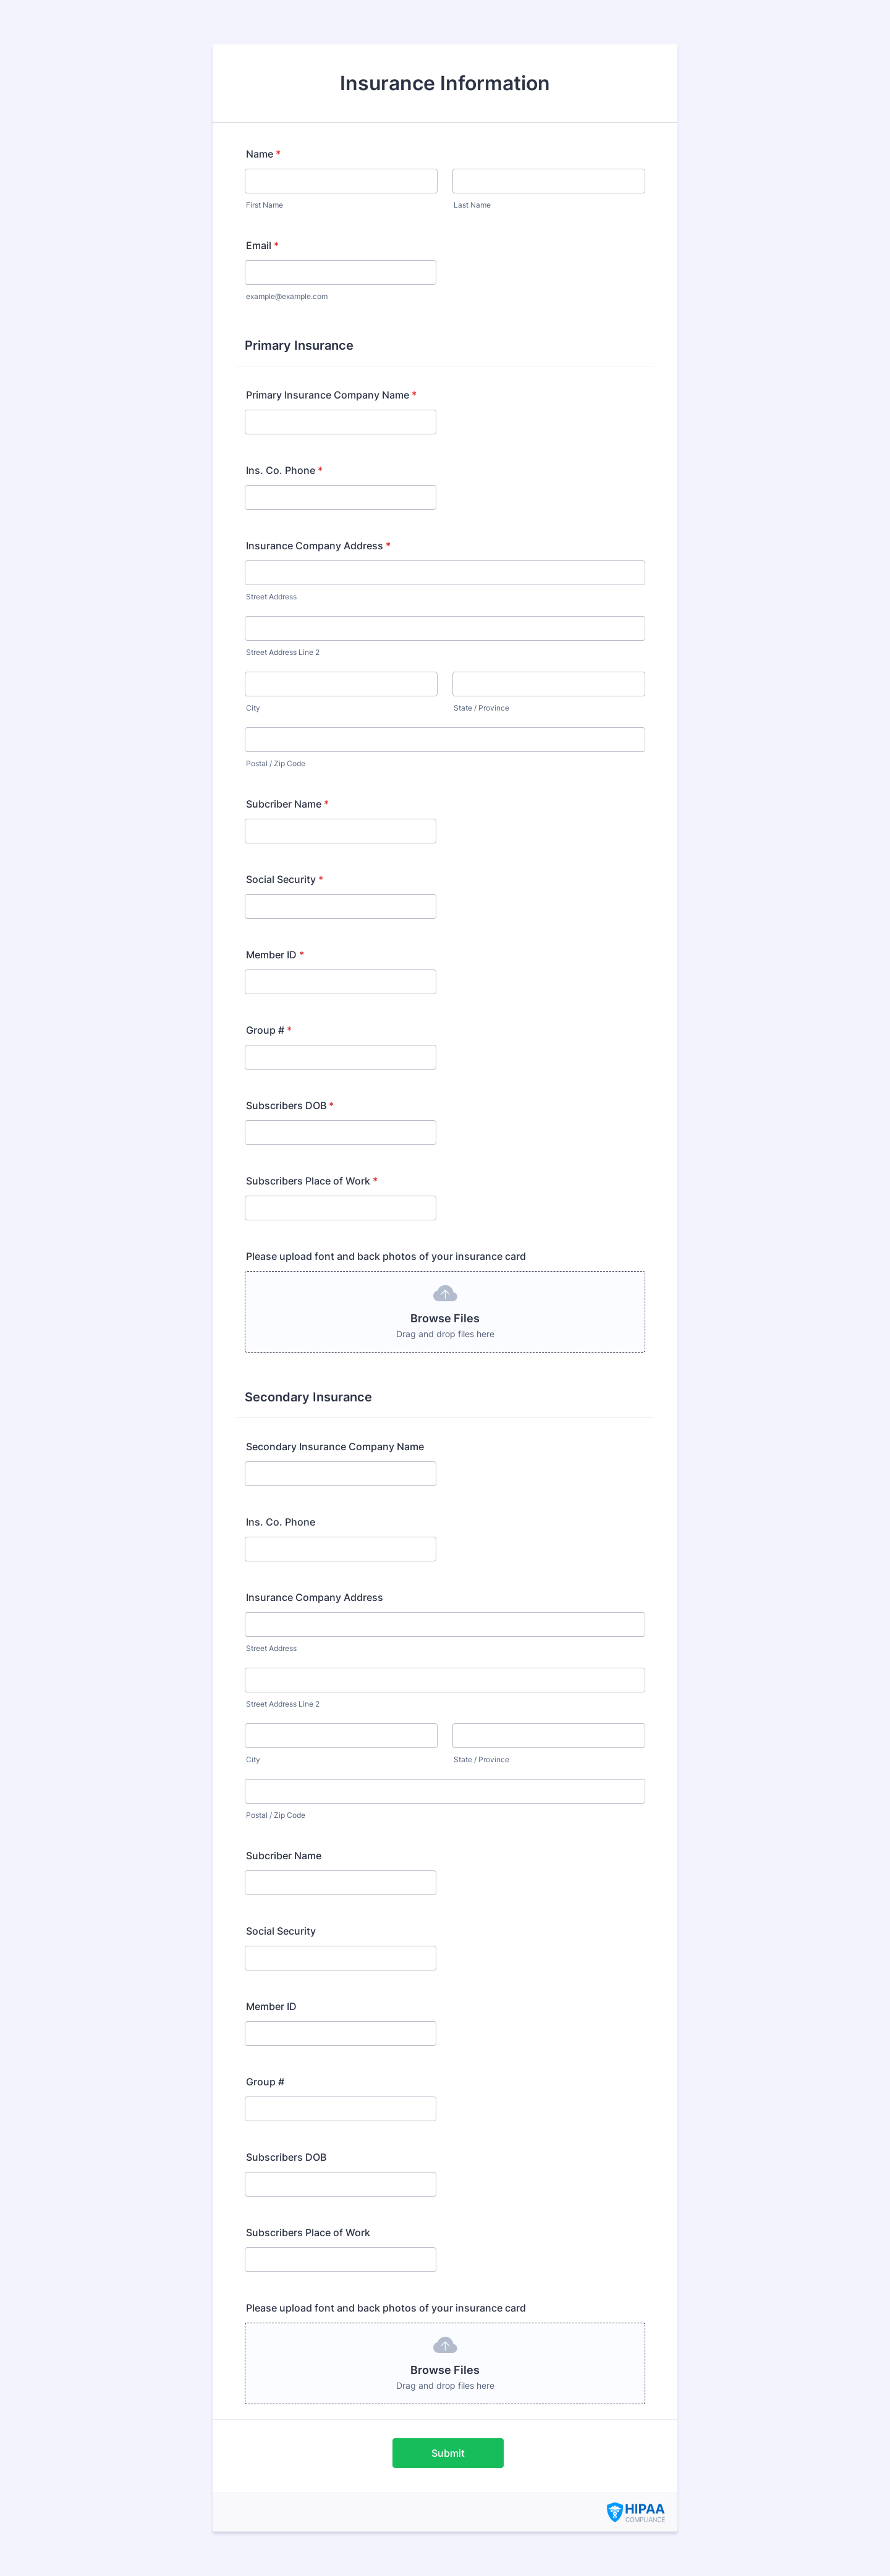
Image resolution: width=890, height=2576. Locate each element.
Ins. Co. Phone (284, 470)
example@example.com (287, 296)
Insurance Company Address (318, 545)
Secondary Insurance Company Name (335, 1446)
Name (263, 154)
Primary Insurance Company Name (331, 395)
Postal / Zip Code (275, 763)
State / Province (481, 707)
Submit (448, 2453)
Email (262, 245)
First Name (264, 204)
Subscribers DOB (290, 1105)
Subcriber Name (287, 804)
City (253, 707)
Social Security (284, 879)
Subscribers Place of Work (312, 1181)
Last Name (472, 204)
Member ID (275, 954)
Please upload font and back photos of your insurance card (386, 1256)
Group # (269, 1030)
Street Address (271, 596)
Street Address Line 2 (283, 652)
